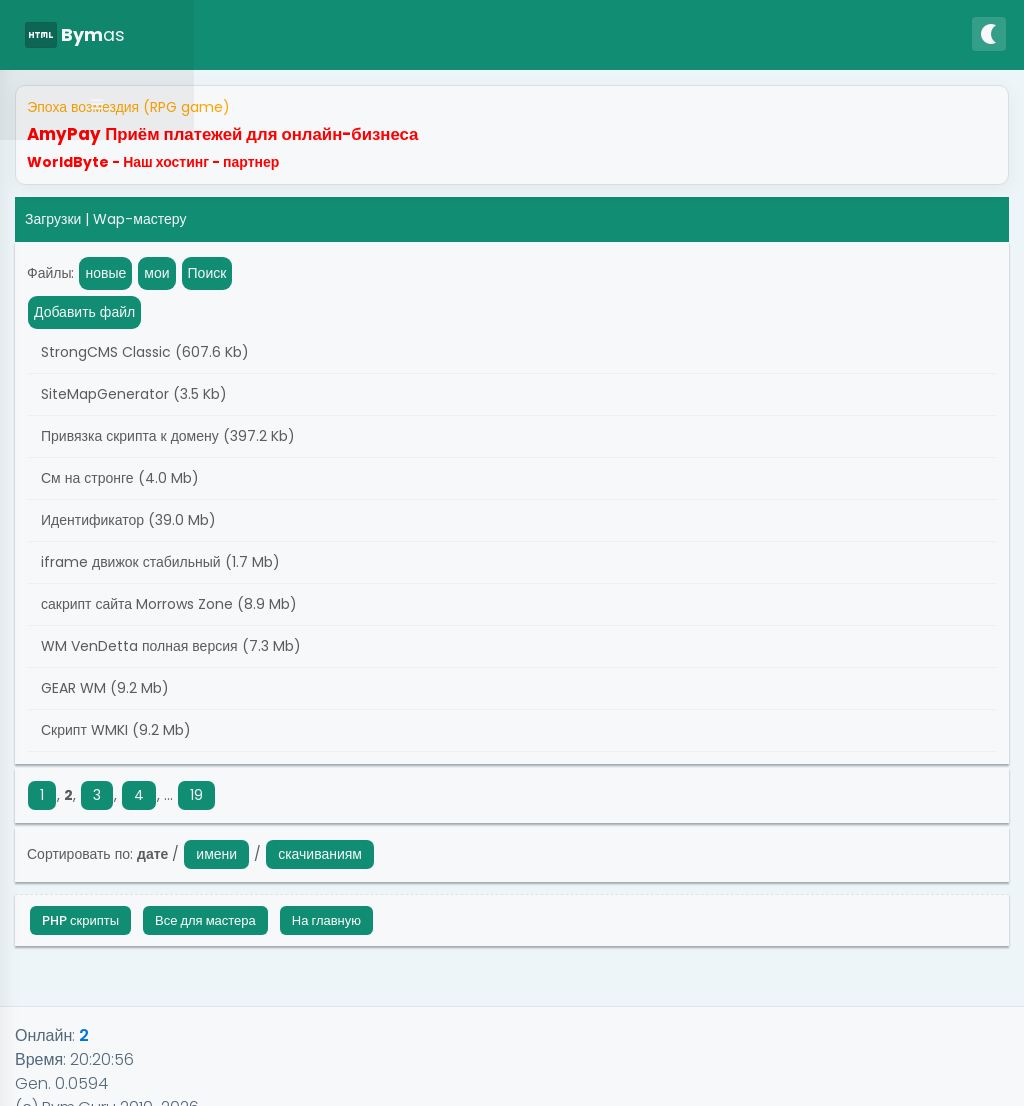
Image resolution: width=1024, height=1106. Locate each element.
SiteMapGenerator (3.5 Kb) (132, 394)
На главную (326, 920)
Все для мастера (205, 920)
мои (156, 273)
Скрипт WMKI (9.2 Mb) (114, 730)
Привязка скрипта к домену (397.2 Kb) (166, 436)
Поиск (207, 273)
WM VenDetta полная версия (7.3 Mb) (169, 646)
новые (105, 273)
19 (196, 795)
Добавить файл (84, 312)
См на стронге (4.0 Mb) (118, 478)
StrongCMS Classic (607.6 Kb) (143, 352)
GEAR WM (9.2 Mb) (103, 688)
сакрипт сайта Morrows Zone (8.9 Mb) (167, 604)
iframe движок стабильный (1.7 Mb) (158, 562)
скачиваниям (320, 854)
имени (216, 854)
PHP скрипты (80, 920)
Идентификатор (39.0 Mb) (126, 520)
